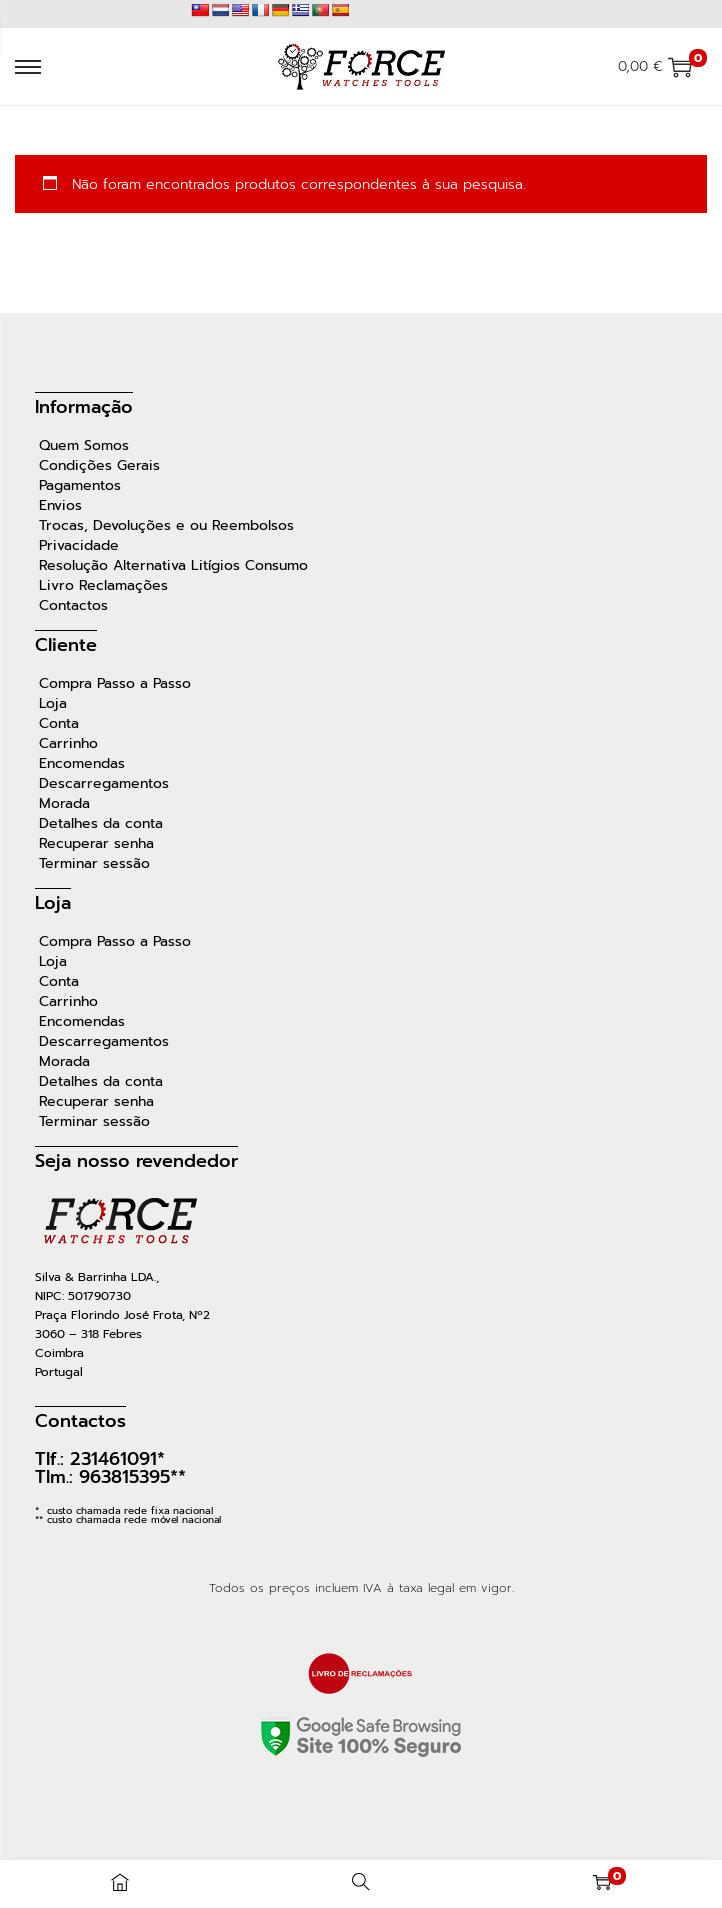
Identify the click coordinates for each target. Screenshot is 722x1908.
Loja (53, 704)
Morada (64, 804)
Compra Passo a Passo (115, 684)
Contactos (73, 606)
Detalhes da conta (101, 824)
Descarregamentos (104, 784)
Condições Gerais (99, 466)
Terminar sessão (94, 864)
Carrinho (68, 744)
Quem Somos (84, 446)
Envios (60, 506)
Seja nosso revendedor (136, 1161)
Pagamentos (80, 486)
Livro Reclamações (103, 586)
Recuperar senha (96, 844)
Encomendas (82, 764)
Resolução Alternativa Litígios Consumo (173, 566)
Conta (59, 724)
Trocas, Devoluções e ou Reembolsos (166, 526)
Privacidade (79, 546)
